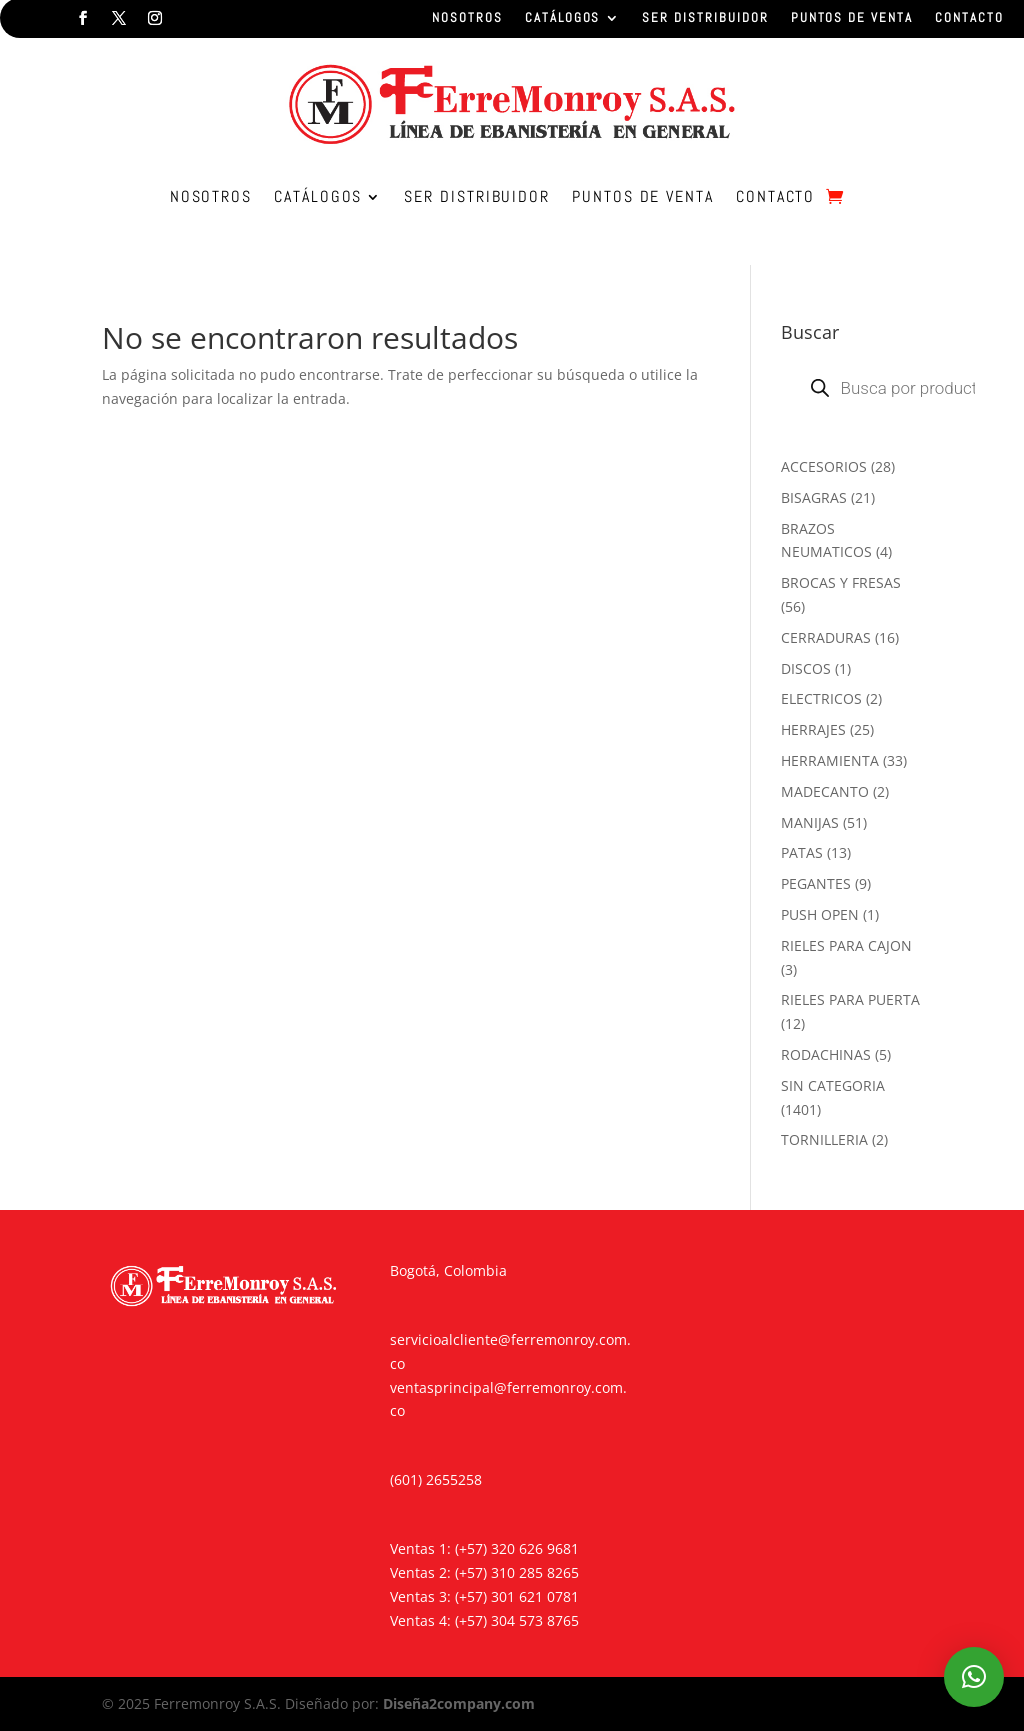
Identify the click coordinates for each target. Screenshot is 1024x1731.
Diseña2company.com (459, 1703)
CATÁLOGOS (563, 18)
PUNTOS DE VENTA (852, 18)
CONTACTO (969, 18)
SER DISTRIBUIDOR (705, 18)
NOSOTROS (467, 18)
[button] (974, 1677)
